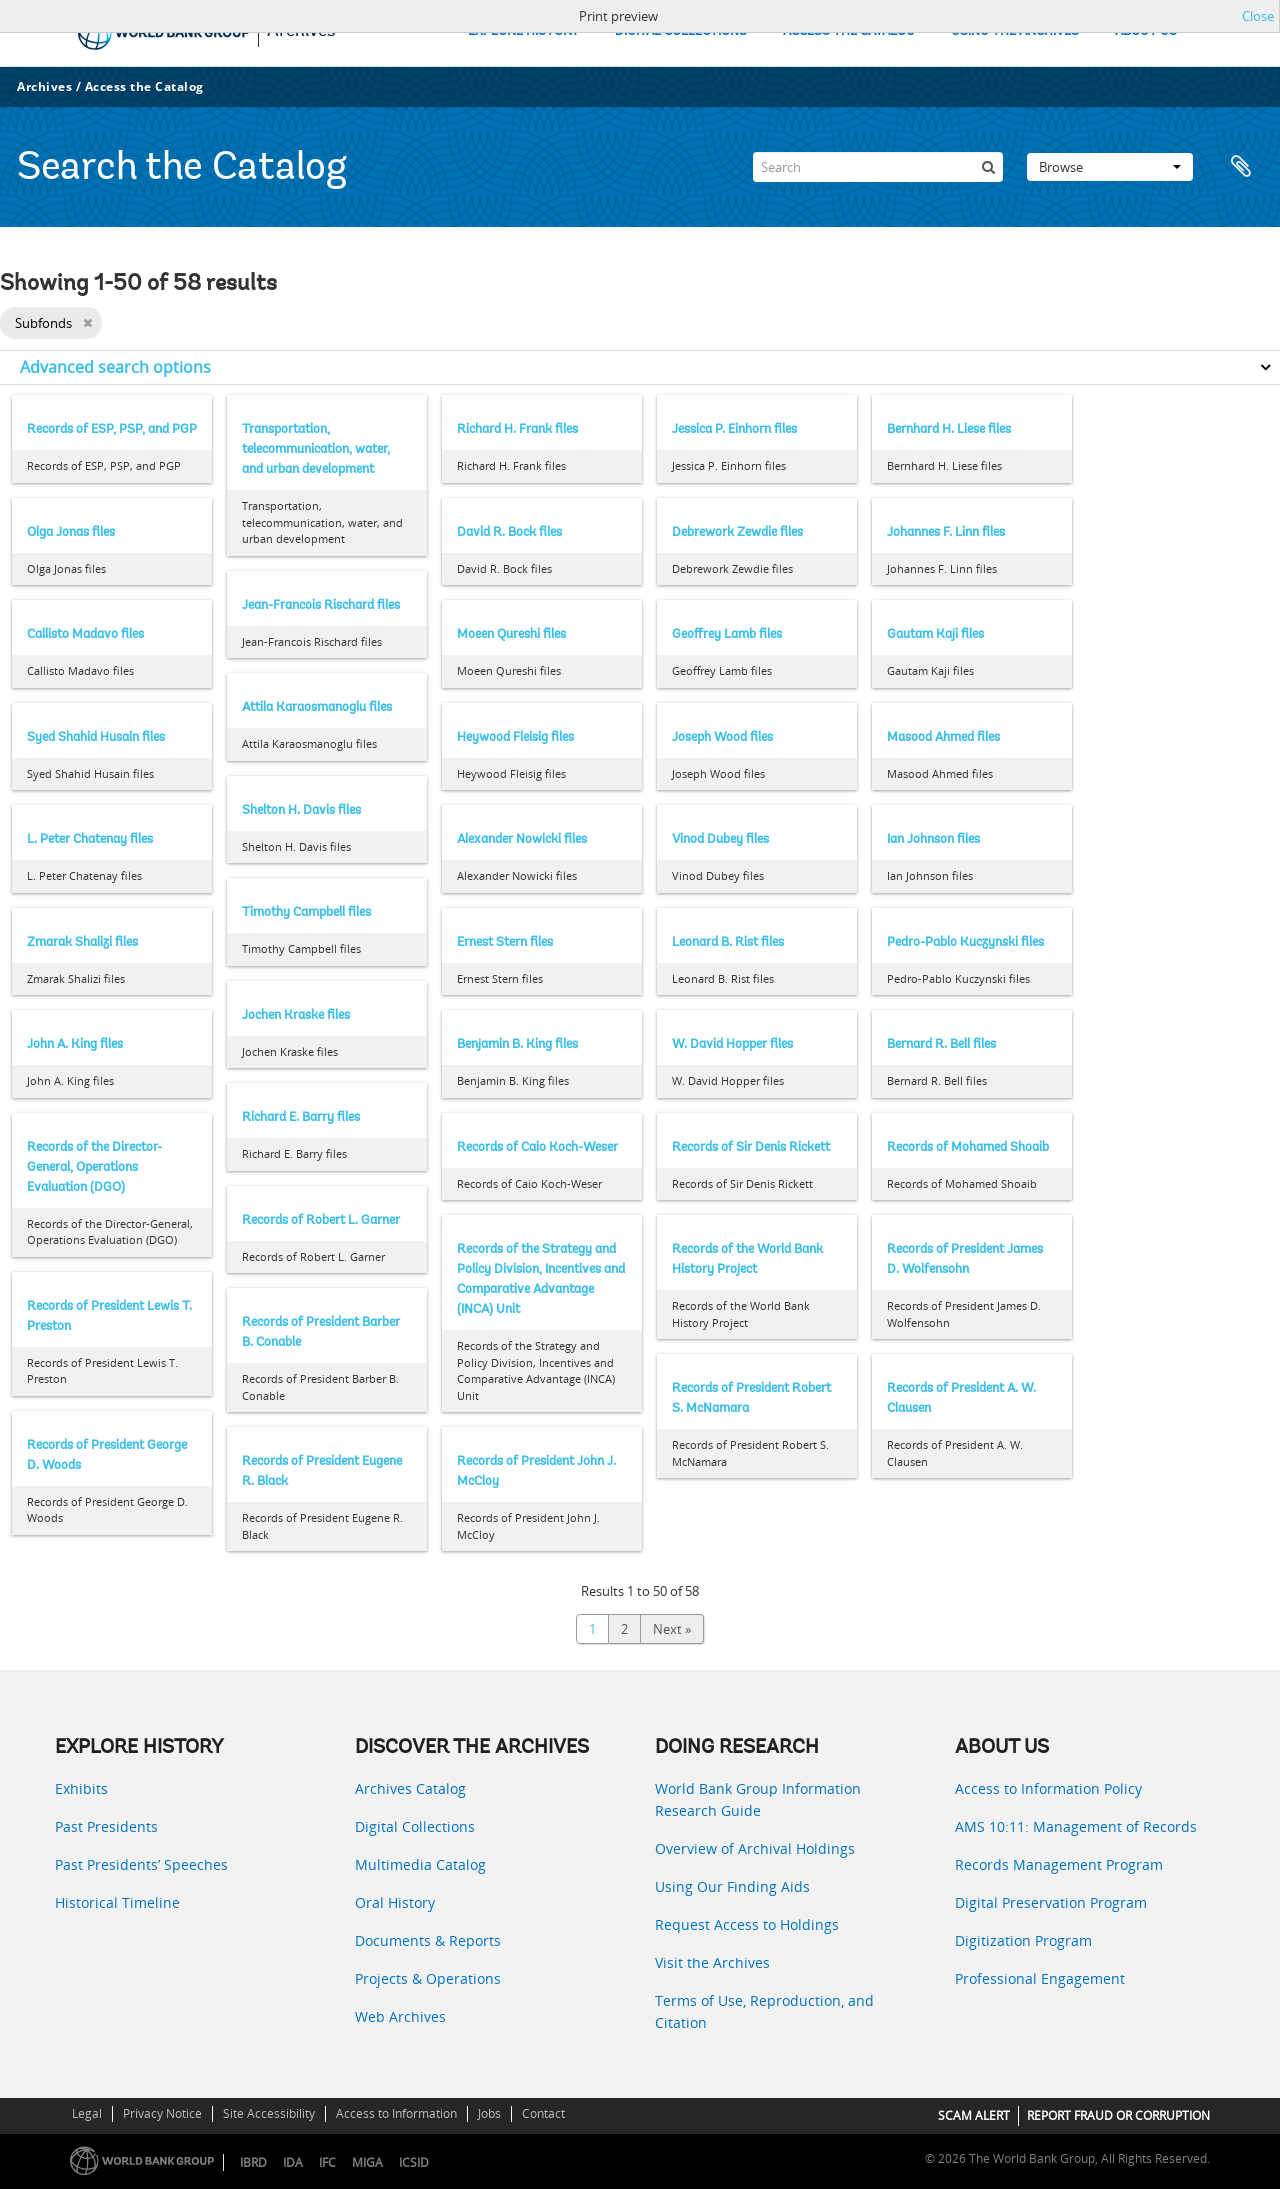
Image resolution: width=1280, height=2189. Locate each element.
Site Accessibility (269, 2113)
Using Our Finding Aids (732, 1886)
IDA (293, 2162)
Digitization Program (1023, 1940)
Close (1258, 16)
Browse (1110, 167)
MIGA (367, 2162)
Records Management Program (1059, 1864)
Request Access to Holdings (747, 1924)
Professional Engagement (1040, 1978)
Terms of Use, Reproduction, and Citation (764, 2011)
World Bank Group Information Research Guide (758, 1799)
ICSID (414, 2162)
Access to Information (396, 2113)
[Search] (878, 167)
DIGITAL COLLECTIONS (681, 31)
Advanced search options (115, 367)
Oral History (395, 1902)
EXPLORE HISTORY (523, 31)
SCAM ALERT (974, 2115)
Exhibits (81, 1788)
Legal (87, 2113)
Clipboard (1242, 167)
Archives (44, 86)
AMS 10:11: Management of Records (1076, 1826)
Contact (543, 2113)
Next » (672, 1629)
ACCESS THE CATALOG (849, 31)
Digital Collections (415, 1826)
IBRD (253, 2162)
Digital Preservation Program (1051, 1902)
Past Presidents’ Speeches (141, 1864)
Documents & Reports (428, 1940)
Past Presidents (106, 1826)
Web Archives (400, 2016)
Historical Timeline (117, 1902)
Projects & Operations (428, 1978)
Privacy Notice (162, 2113)
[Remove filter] (87, 323)
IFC (327, 2162)
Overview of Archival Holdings (755, 1848)
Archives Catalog (410, 1788)
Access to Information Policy (1048, 1788)
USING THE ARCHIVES (1015, 31)
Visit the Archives (712, 1962)
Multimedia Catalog (420, 1864)
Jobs (489, 2113)
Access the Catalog (144, 86)
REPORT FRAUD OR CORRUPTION (1118, 2115)
